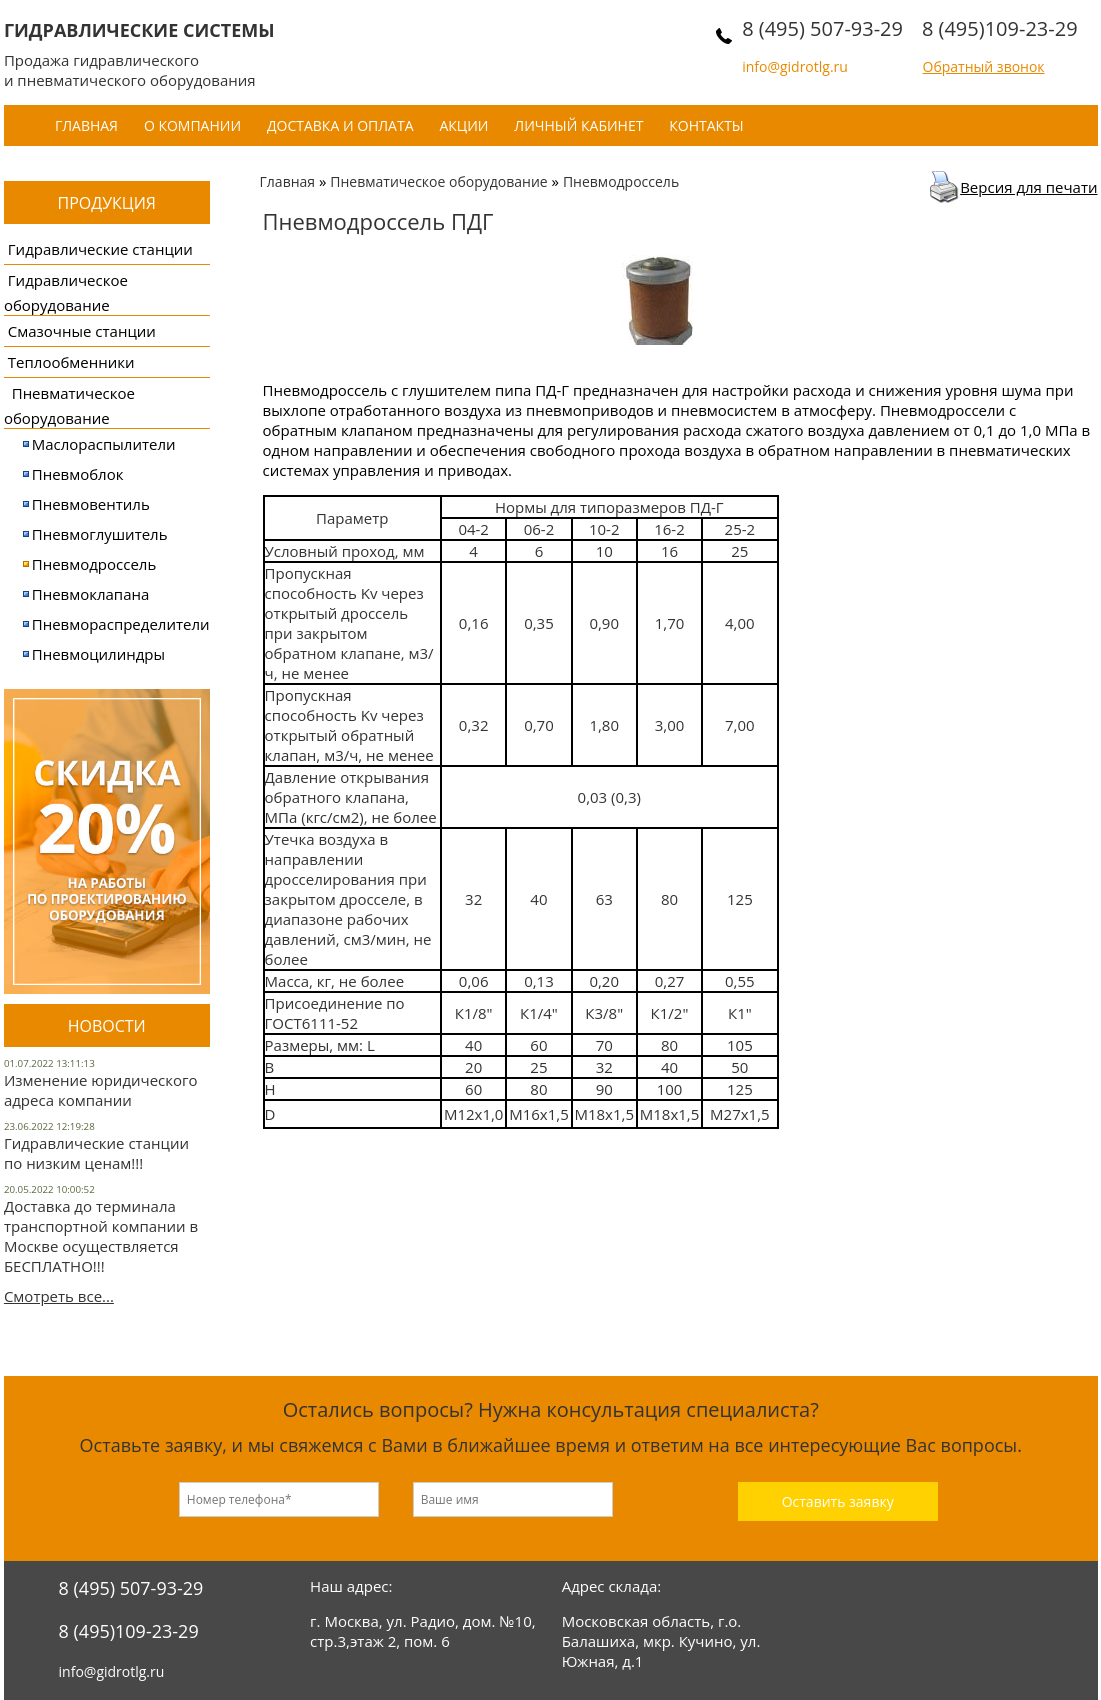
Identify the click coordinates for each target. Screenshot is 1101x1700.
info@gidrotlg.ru (795, 66)
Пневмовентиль (91, 504)
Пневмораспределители (121, 624)
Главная (86, 125)
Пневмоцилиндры (98, 654)
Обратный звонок (984, 66)
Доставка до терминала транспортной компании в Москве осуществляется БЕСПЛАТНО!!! (101, 1236)
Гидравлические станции (100, 249)
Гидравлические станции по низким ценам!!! (96, 1153)
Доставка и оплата (340, 125)
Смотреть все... (59, 1296)
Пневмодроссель (94, 564)
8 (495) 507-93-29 (822, 28)
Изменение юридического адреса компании (101, 1090)
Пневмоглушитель (100, 534)
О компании (192, 125)
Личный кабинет (578, 125)
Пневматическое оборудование (438, 181)
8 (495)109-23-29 (1000, 28)
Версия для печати (1028, 187)
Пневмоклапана (91, 594)
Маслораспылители (104, 444)
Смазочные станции (82, 331)
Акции (463, 125)
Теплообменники (71, 362)
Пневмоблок (78, 474)
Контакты (706, 125)
